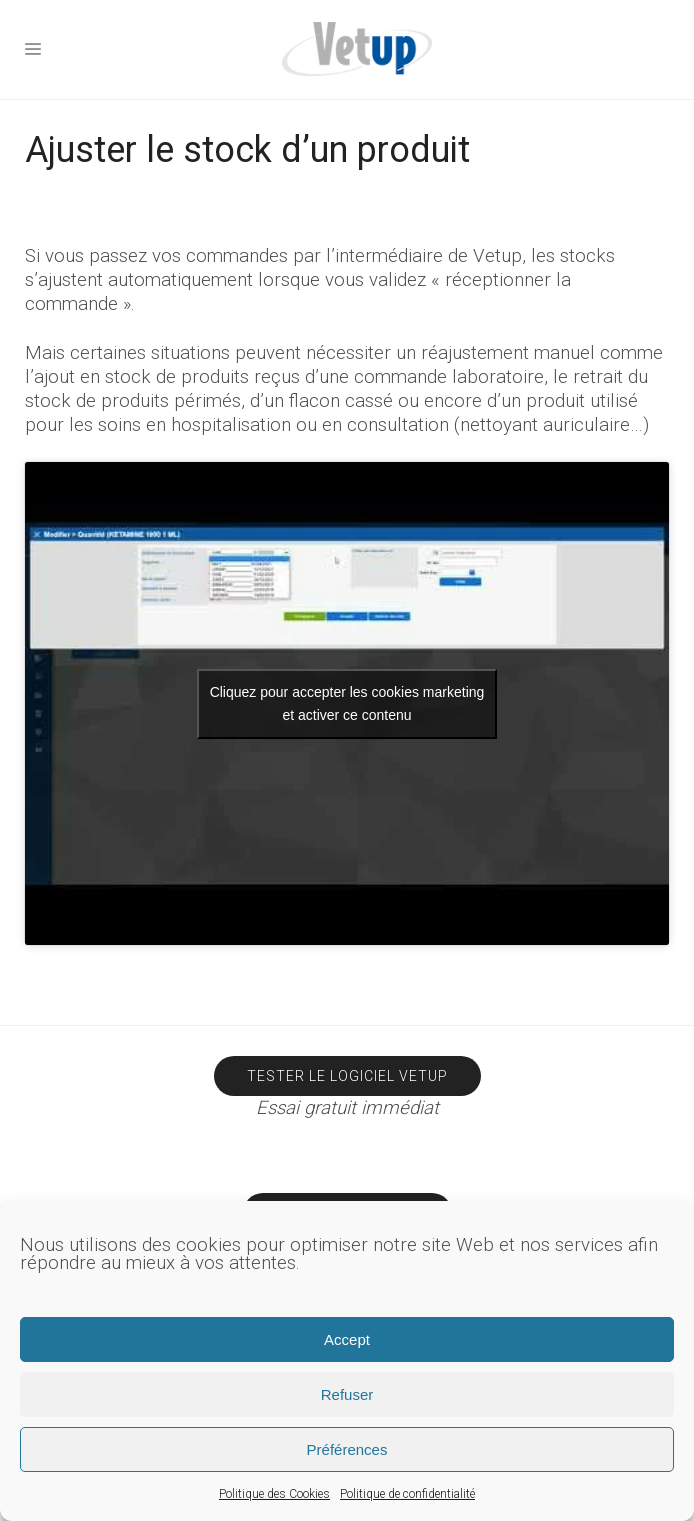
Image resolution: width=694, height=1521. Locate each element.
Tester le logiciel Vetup (347, 1076)
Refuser (347, 1394)
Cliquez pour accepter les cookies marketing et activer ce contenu (347, 703)
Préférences (347, 1449)
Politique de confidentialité (407, 1494)
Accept (347, 1339)
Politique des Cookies (274, 1494)
